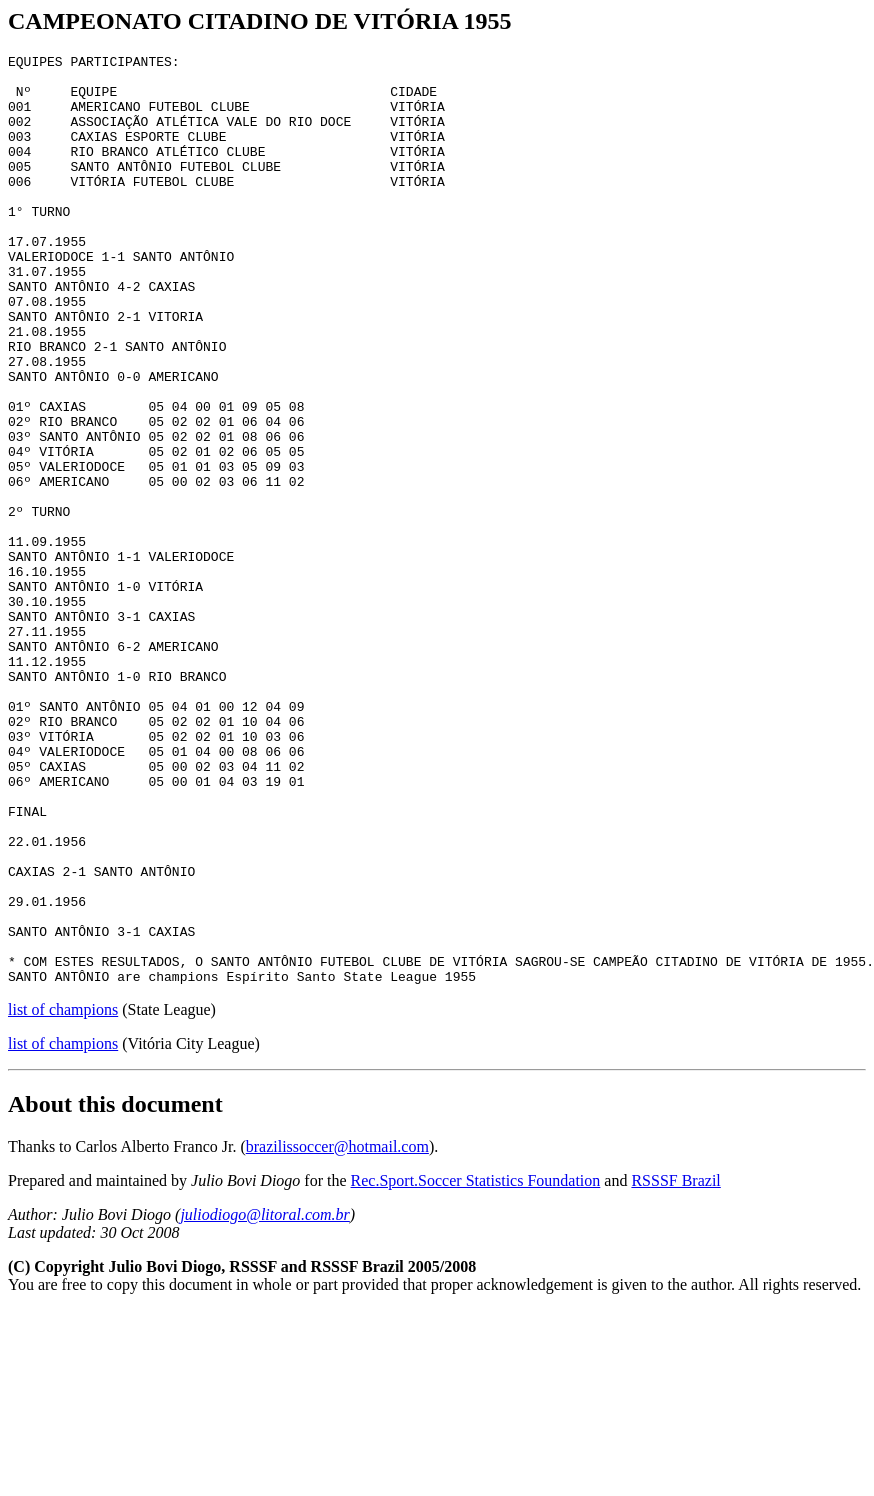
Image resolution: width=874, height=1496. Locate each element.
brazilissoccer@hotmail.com (337, 1332)
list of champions (63, 1195)
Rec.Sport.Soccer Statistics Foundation (476, 1366)
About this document (115, 1290)
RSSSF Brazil (675, 1366)
